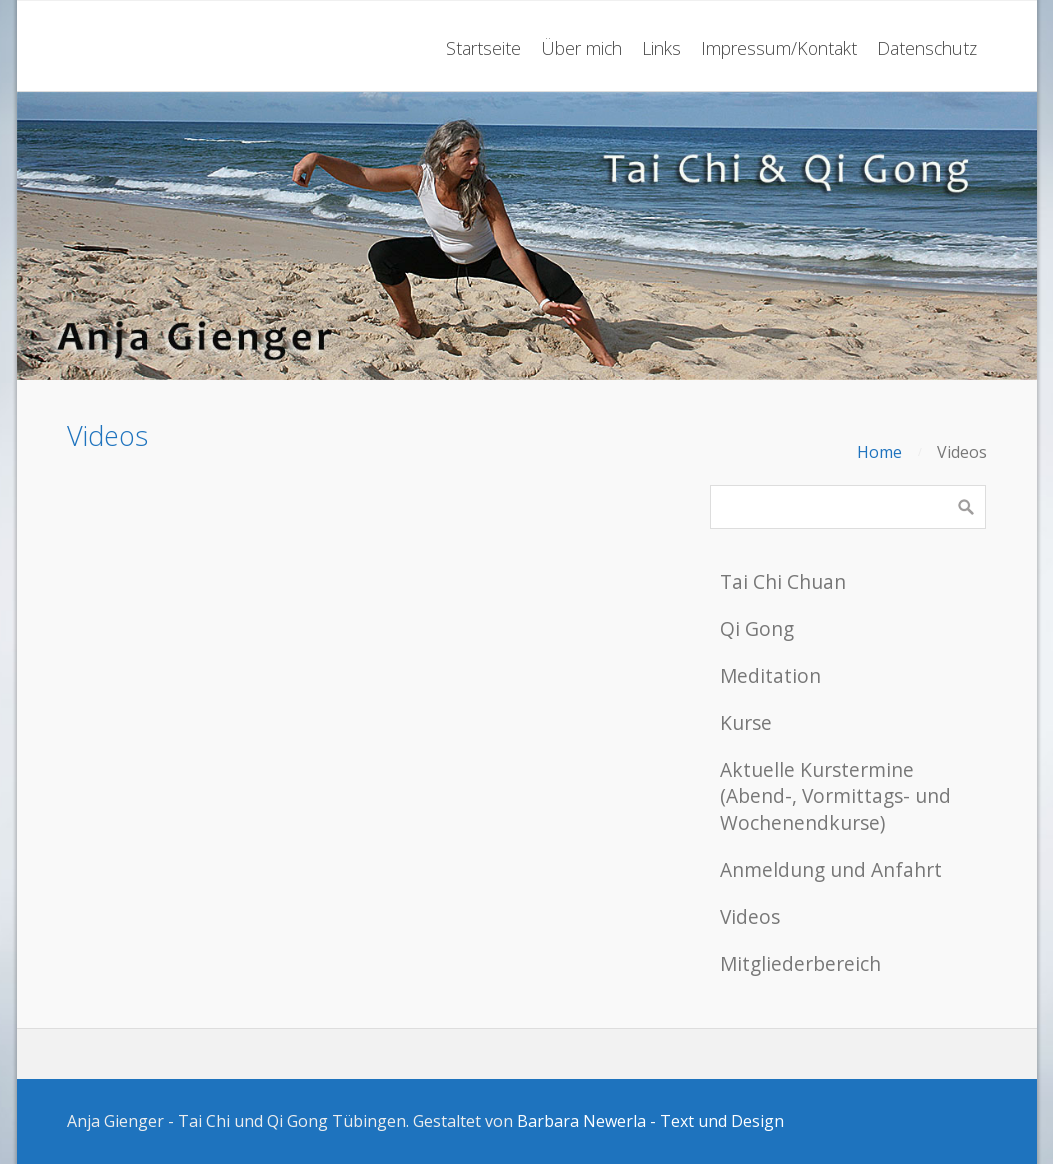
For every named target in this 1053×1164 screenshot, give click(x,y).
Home (879, 452)
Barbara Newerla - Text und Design (650, 1121)
